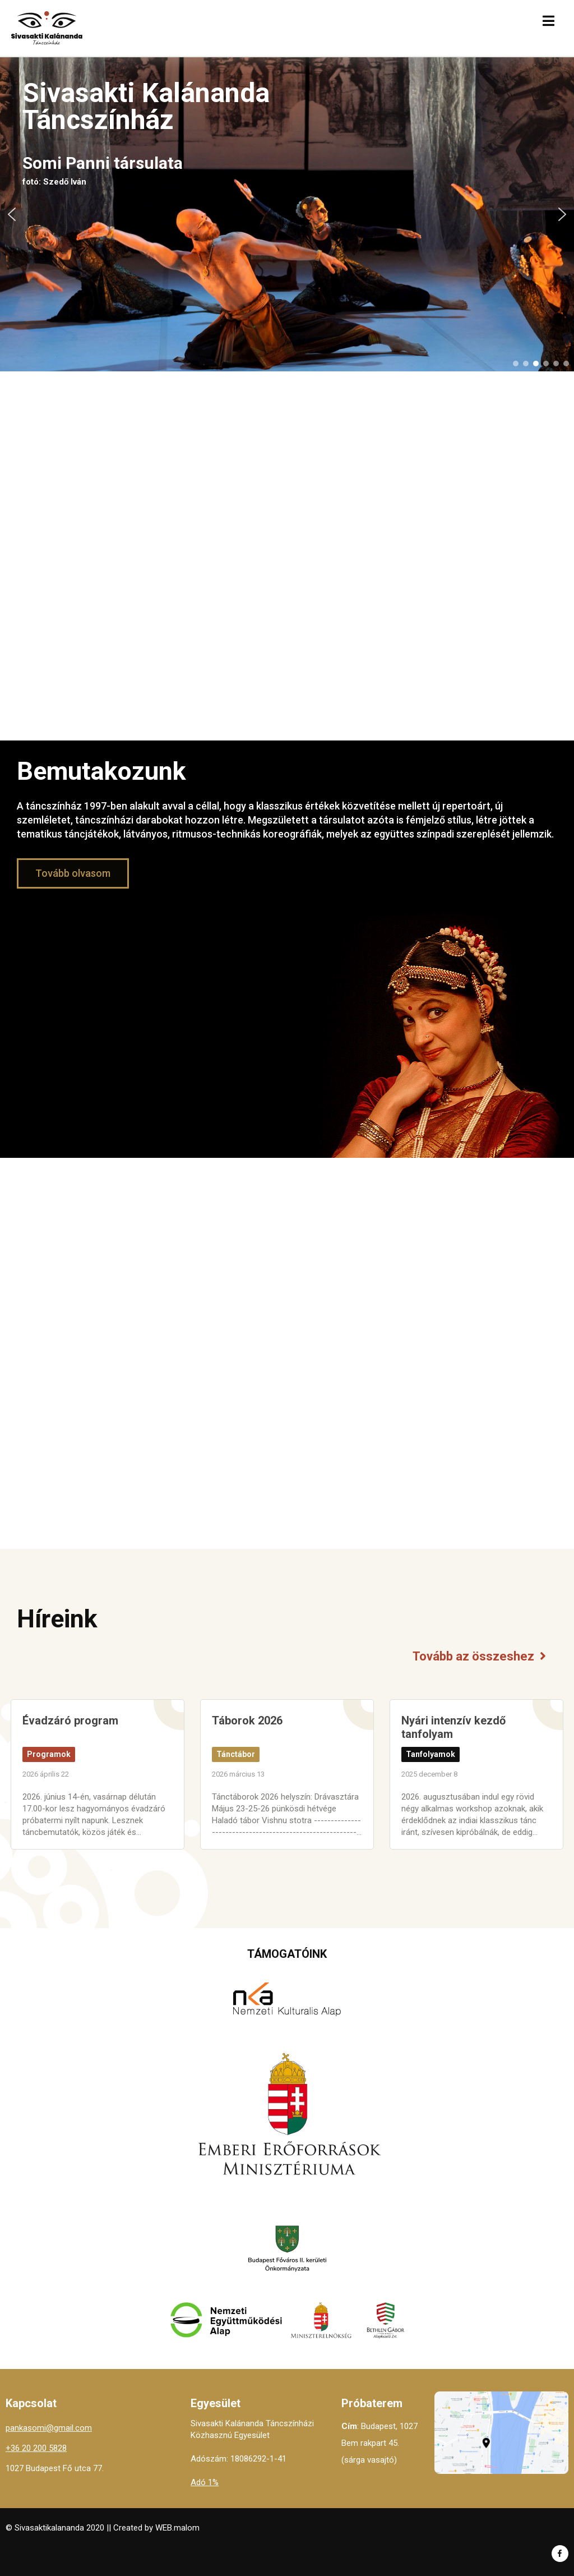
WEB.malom (177, 2528)
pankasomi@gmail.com (49, 2428)
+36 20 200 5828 (36, 2448)
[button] (12, 214)
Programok (49, 1754)
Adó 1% (205, 2482)
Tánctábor (235, 1754)
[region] (287, 214)
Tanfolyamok (430, 1754)
